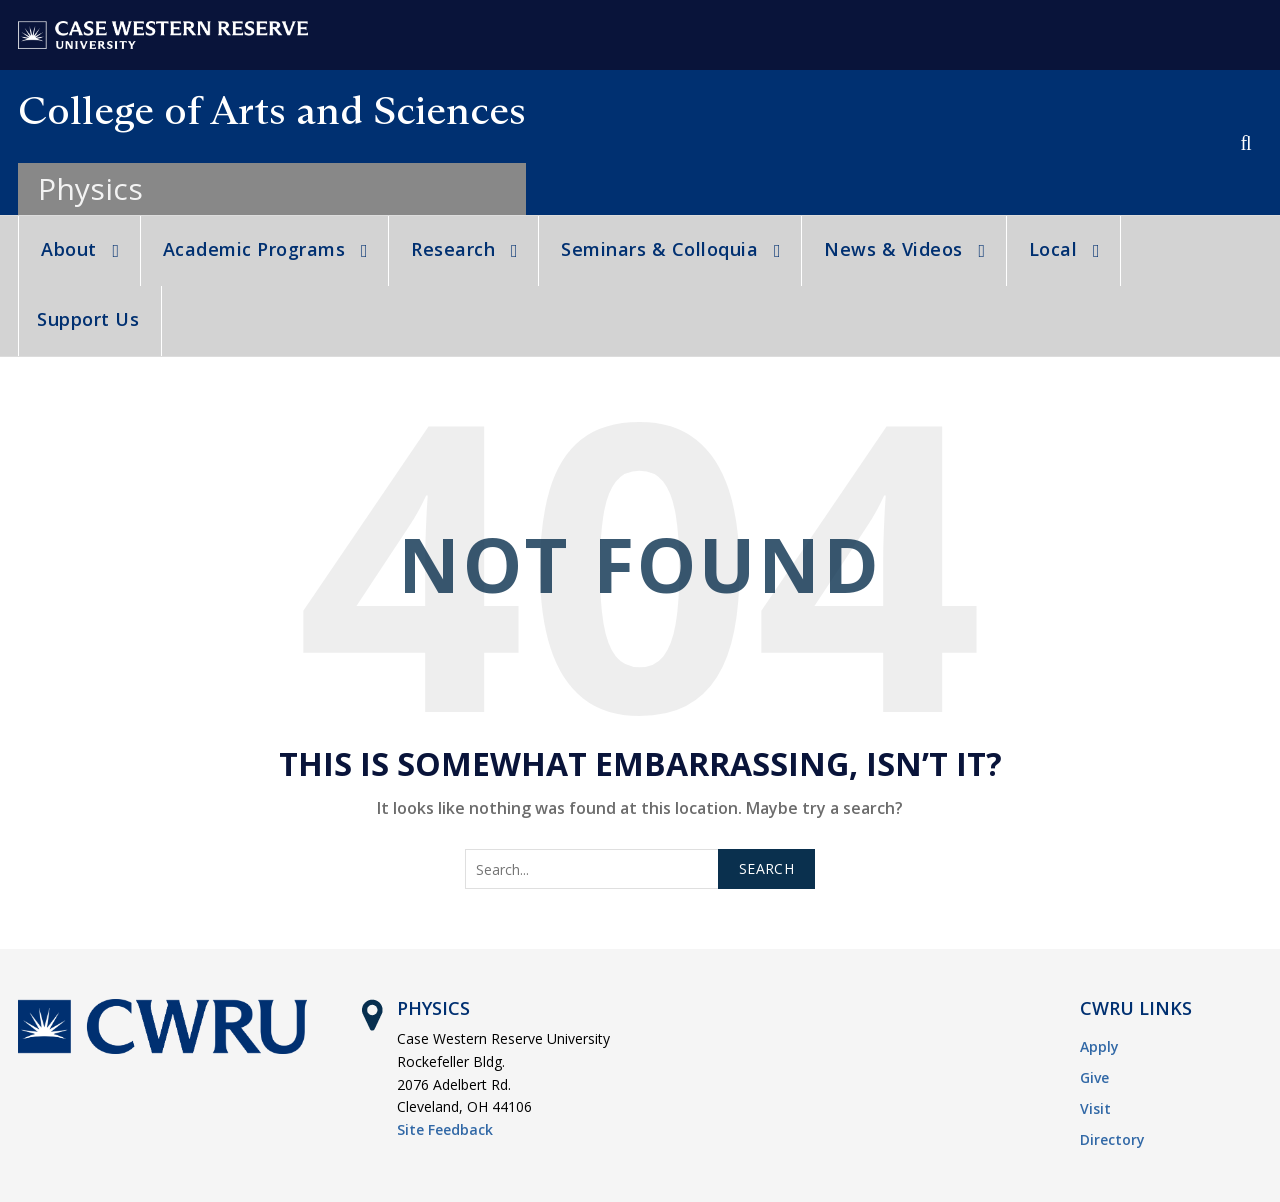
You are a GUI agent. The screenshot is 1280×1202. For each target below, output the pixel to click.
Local (1053, 249)
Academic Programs (254, 249)
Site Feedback (445, 1129)
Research (453, 249)
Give (1094, 1077)
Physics (90, 188)
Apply (1099, 1046)
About (69, 249)
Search (766, 868)
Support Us (88, 319)
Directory (1112, 1139)
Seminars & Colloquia (659, 249)
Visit (1095, 1108)
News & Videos (893, 249)
